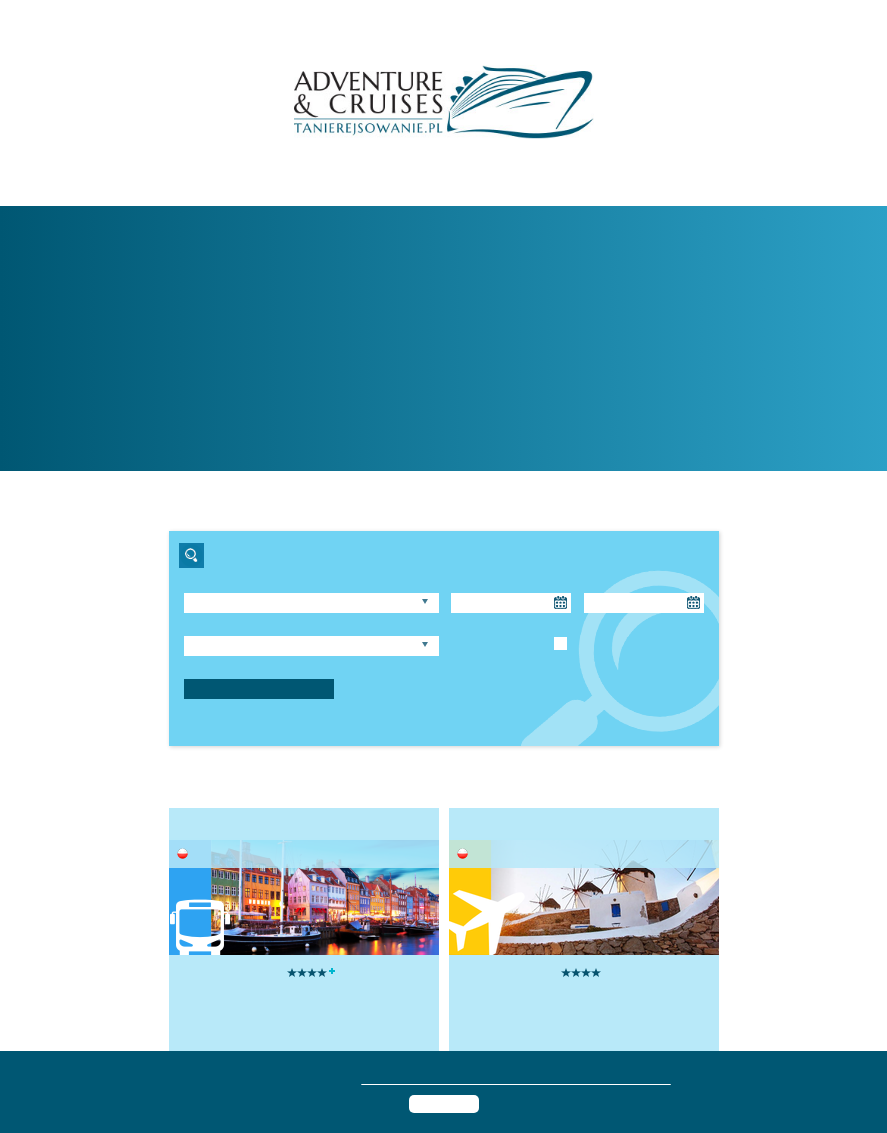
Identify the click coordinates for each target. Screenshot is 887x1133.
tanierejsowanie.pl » (564, 378)
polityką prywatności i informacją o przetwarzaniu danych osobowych (528, 1077)
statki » (479, 403)
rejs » (494, 428)
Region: (203, 583)
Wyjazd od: (479, 583)
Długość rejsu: (220, 626)
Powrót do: (611, 583)
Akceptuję (444, 1103)
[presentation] (178, 964)
